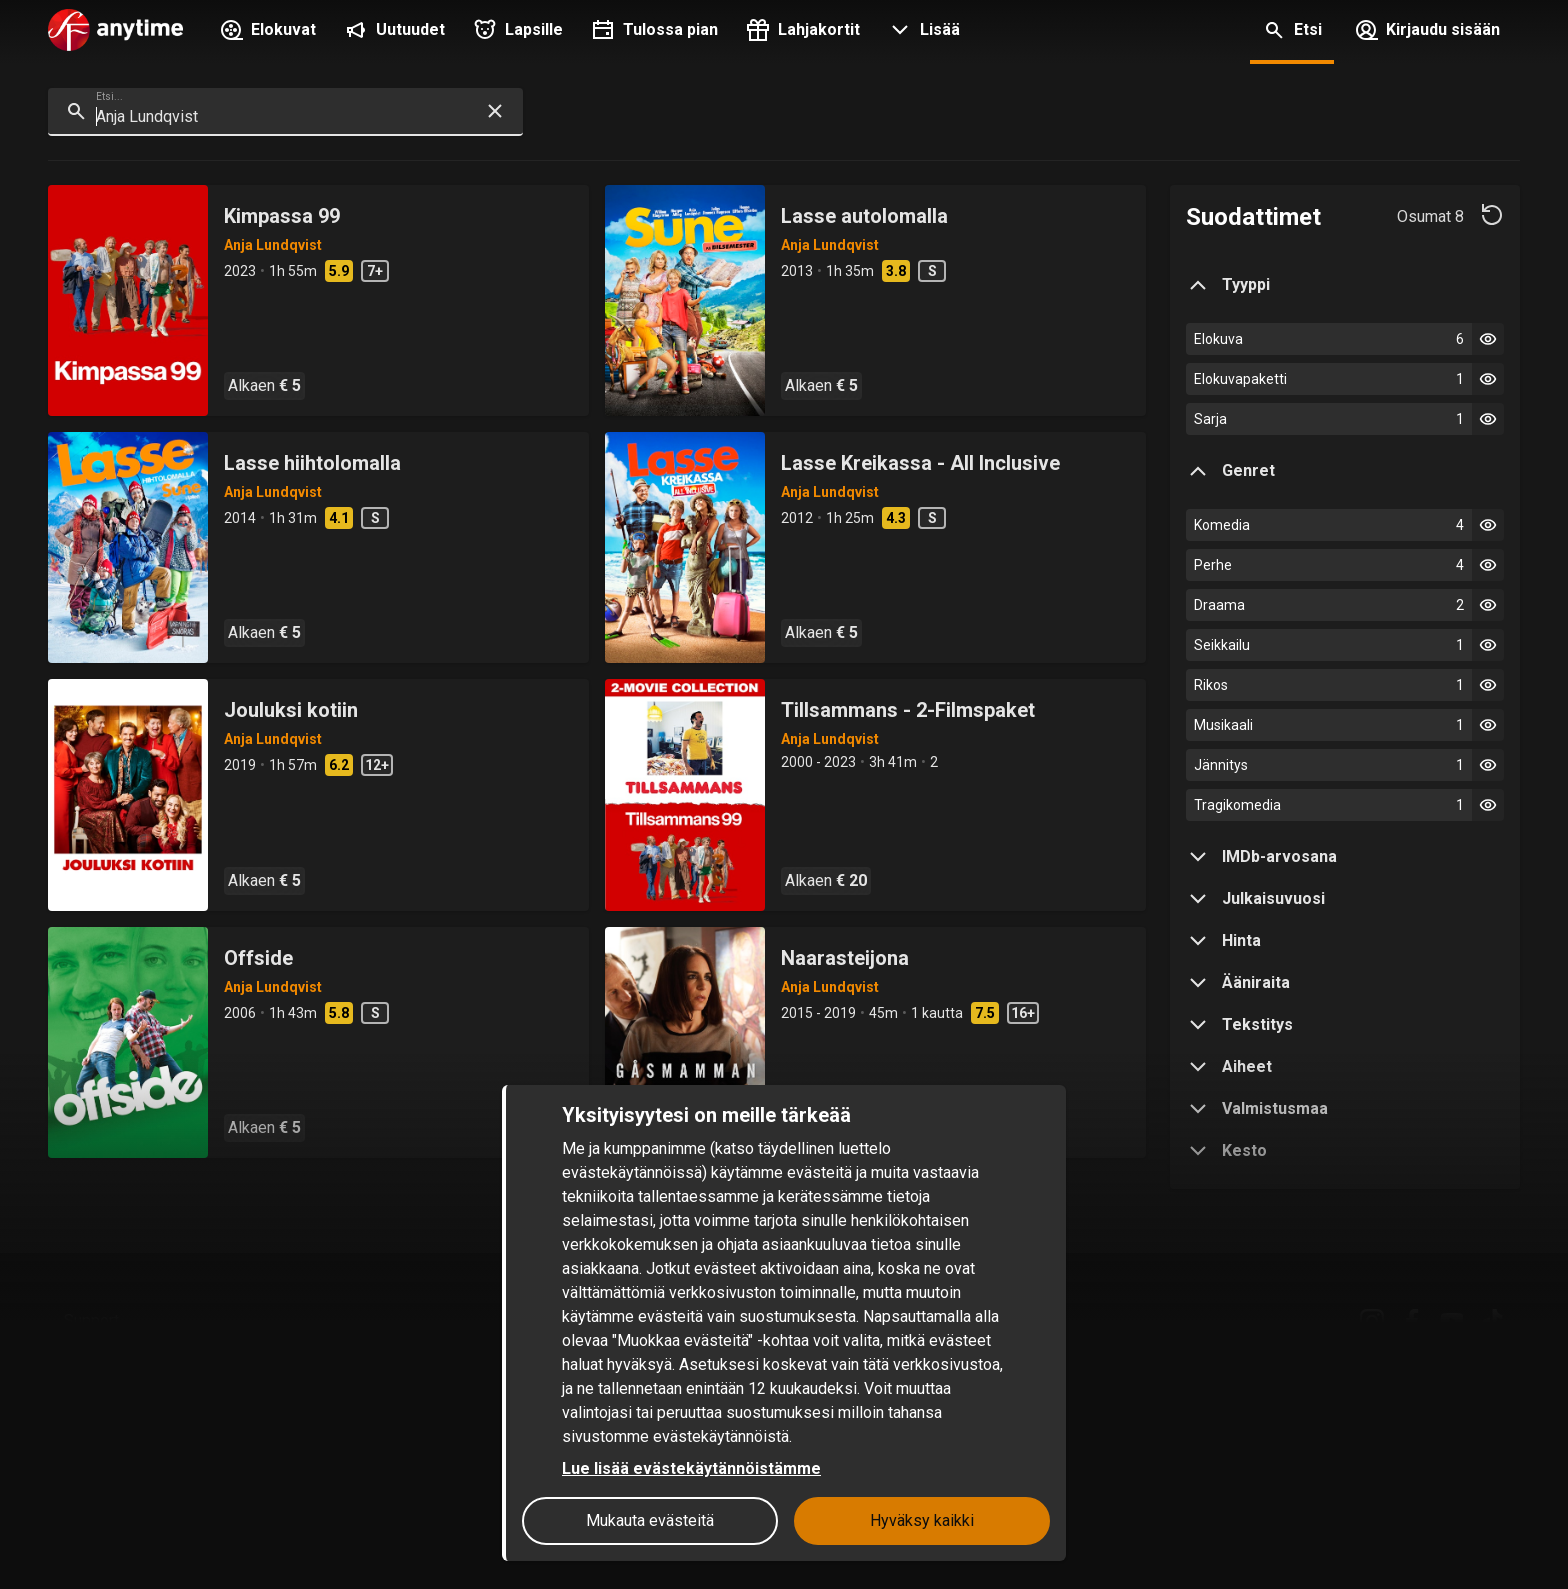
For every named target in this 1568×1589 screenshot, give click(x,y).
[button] (922, 32)
